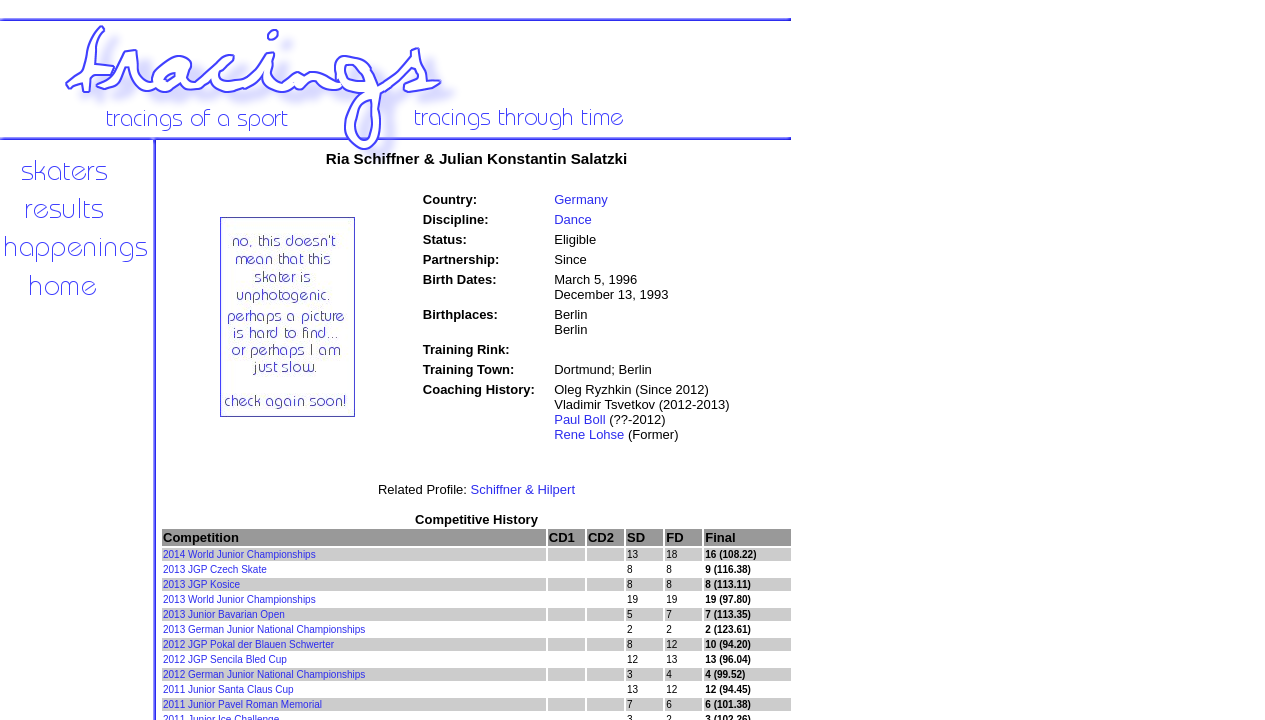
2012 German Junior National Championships (264, 674)
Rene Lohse (589, 434)
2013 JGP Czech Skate (215, 569)
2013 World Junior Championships (239, 599)
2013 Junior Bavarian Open (224, 614)
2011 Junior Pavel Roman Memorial (242, 704)
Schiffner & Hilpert (522, 489)
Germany (580, 199)
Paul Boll (579, 419)
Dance (573, 219)
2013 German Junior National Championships (264, 629)
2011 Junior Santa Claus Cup (228, 689)
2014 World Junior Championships (239, 554)
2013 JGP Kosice (201, 584)
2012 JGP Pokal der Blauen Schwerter (248, 644)
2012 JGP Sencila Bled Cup (225, 659)
